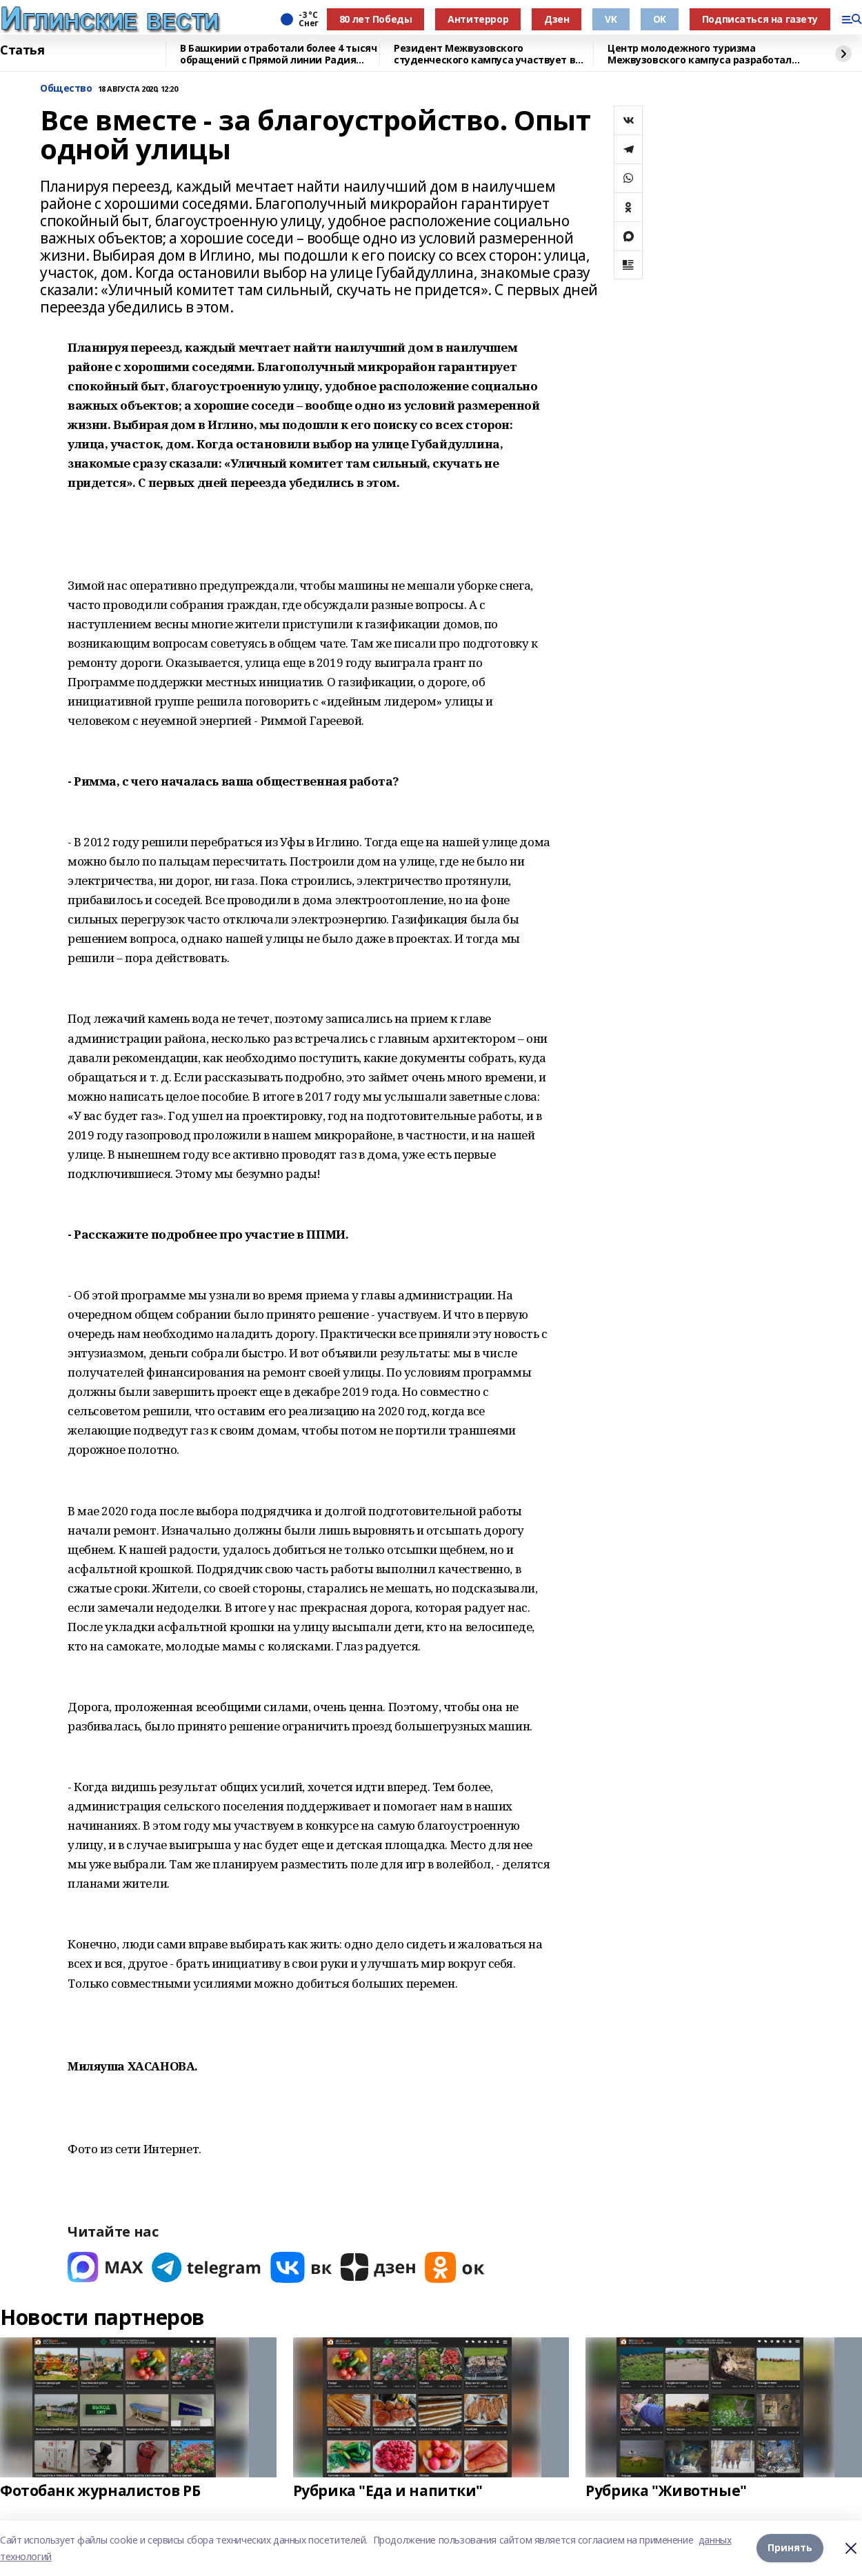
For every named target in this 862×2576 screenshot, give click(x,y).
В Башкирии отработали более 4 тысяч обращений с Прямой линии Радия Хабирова (278, 54)
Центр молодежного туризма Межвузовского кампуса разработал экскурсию (700, 54)
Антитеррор (478, 19)
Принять (790, 2548)
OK (659, 19)
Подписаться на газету (760, 19)
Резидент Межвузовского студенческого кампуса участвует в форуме (484, 54)
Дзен (556, 19)
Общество (66, 88)
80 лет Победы (375, 19)
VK (611, 19)
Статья (22, 50)
